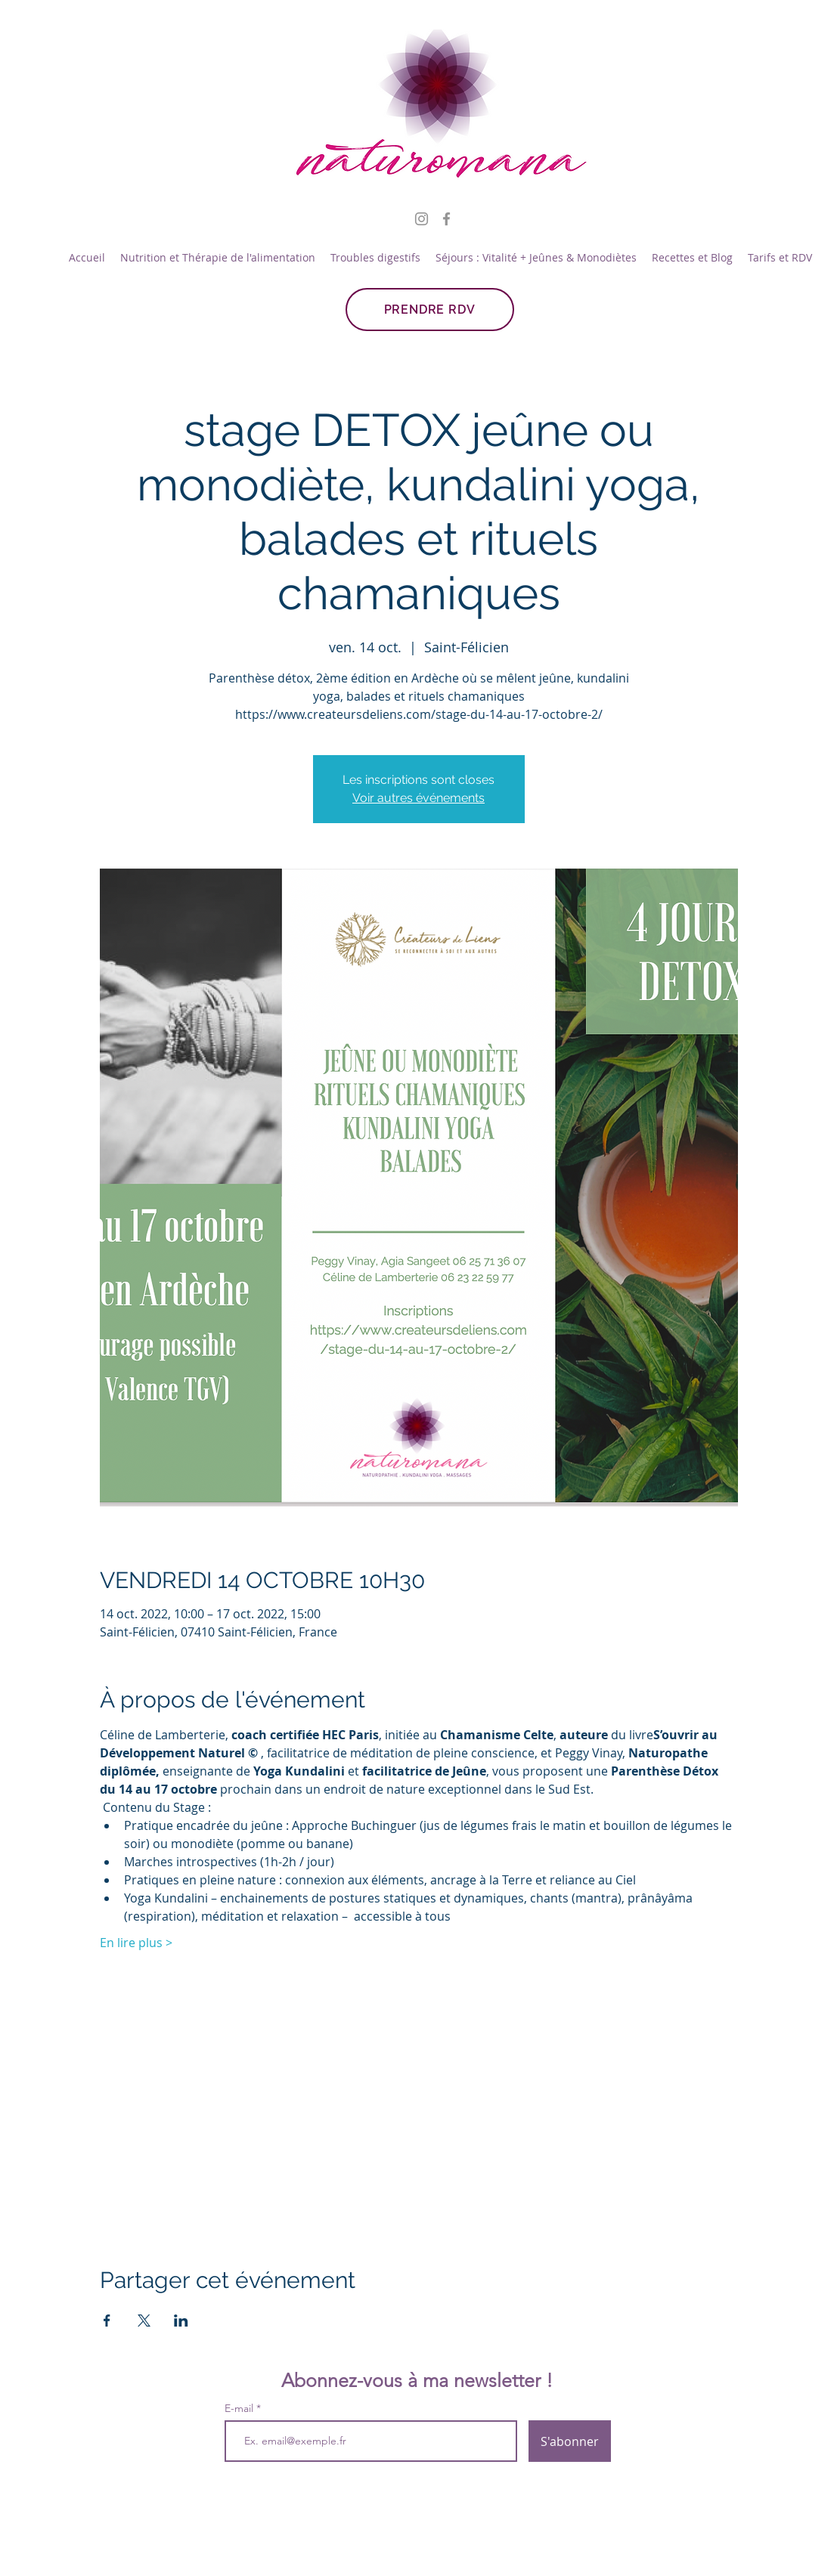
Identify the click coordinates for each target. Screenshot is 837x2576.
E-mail (240, 2408)
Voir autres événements (418, 798)
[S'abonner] (570, 2441)
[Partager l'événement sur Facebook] (107, 2320)
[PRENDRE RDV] (430, 309)
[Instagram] (421, 219)
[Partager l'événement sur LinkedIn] (181, 2320)
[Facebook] (446, 219)
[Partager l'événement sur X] (144, 2320)
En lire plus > (136, 1942)
